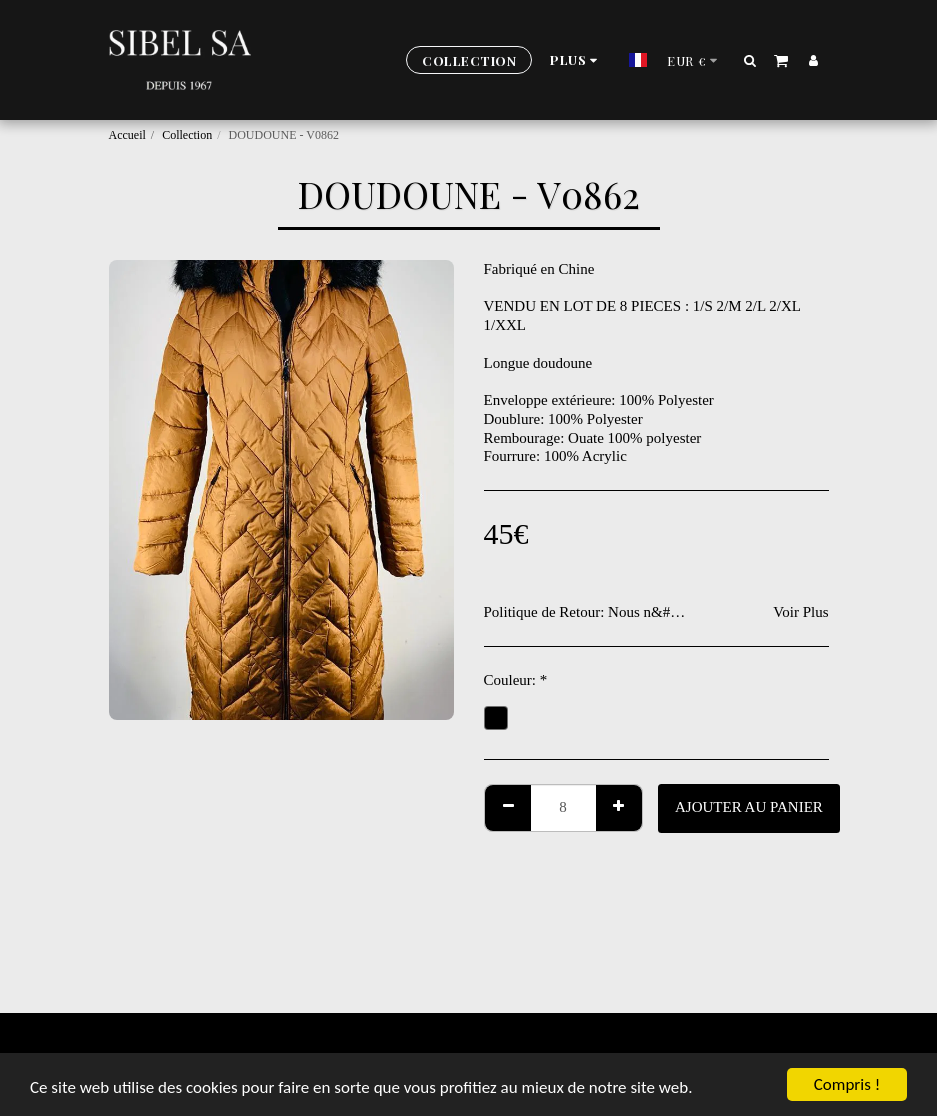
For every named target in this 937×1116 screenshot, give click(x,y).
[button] (749, 60)
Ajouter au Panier (749, 807)
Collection (187, 135)
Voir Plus (800, 612)
